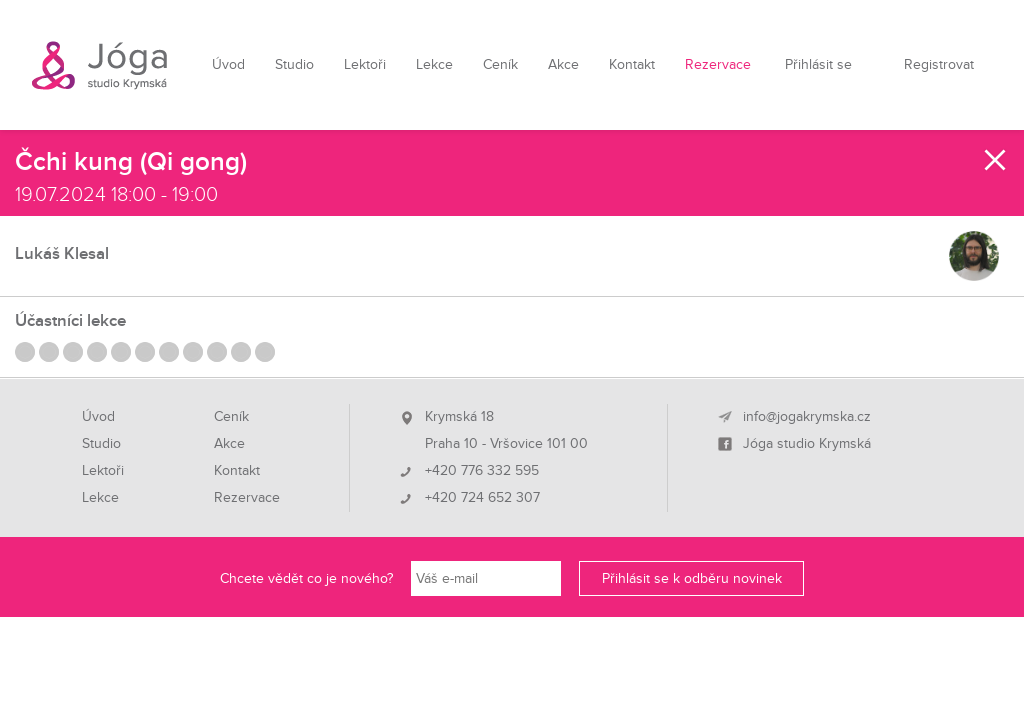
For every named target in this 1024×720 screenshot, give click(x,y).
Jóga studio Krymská (807, 444)
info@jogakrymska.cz (807, 417)
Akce (563, 64)
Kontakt (632, 64)
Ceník (500, 64)
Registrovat (939, 64)
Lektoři (365, 64)
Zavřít (996, 160)
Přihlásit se (818, 64)
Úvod (228, 64)
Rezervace (718, 64)
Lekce (434, 64)
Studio (294, 64)
